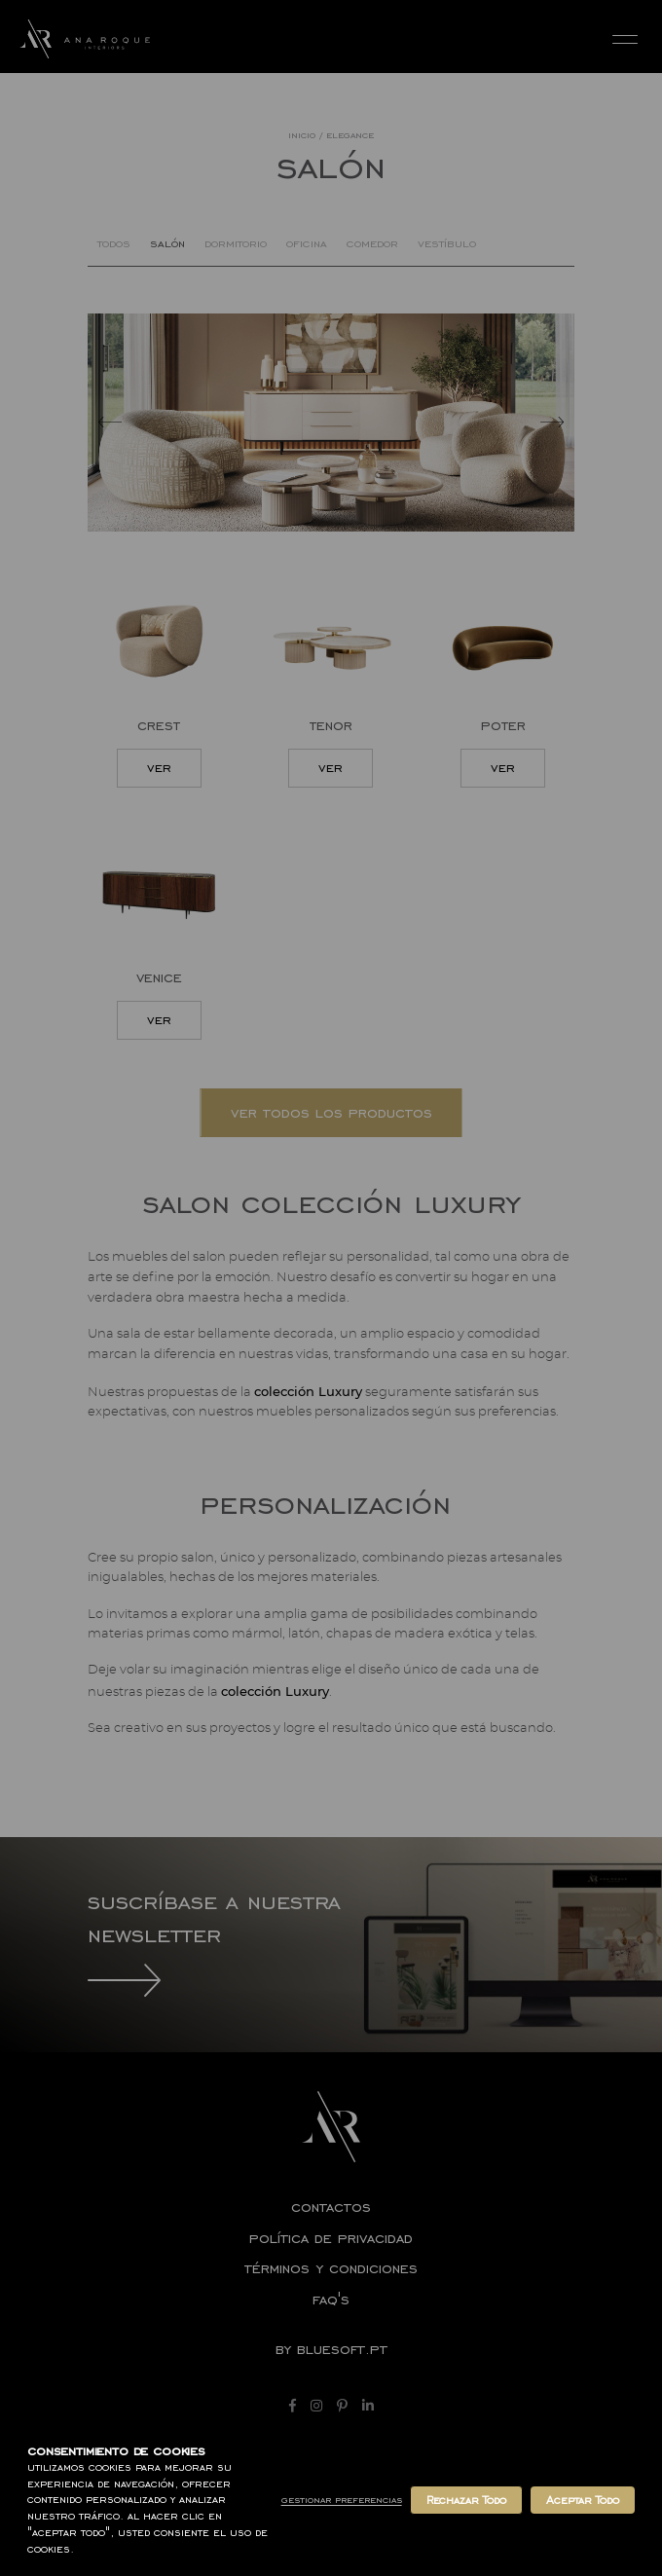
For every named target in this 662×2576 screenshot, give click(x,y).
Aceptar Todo (582, 2500)
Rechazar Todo (466, 2500)
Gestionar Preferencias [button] (341, 2499)
